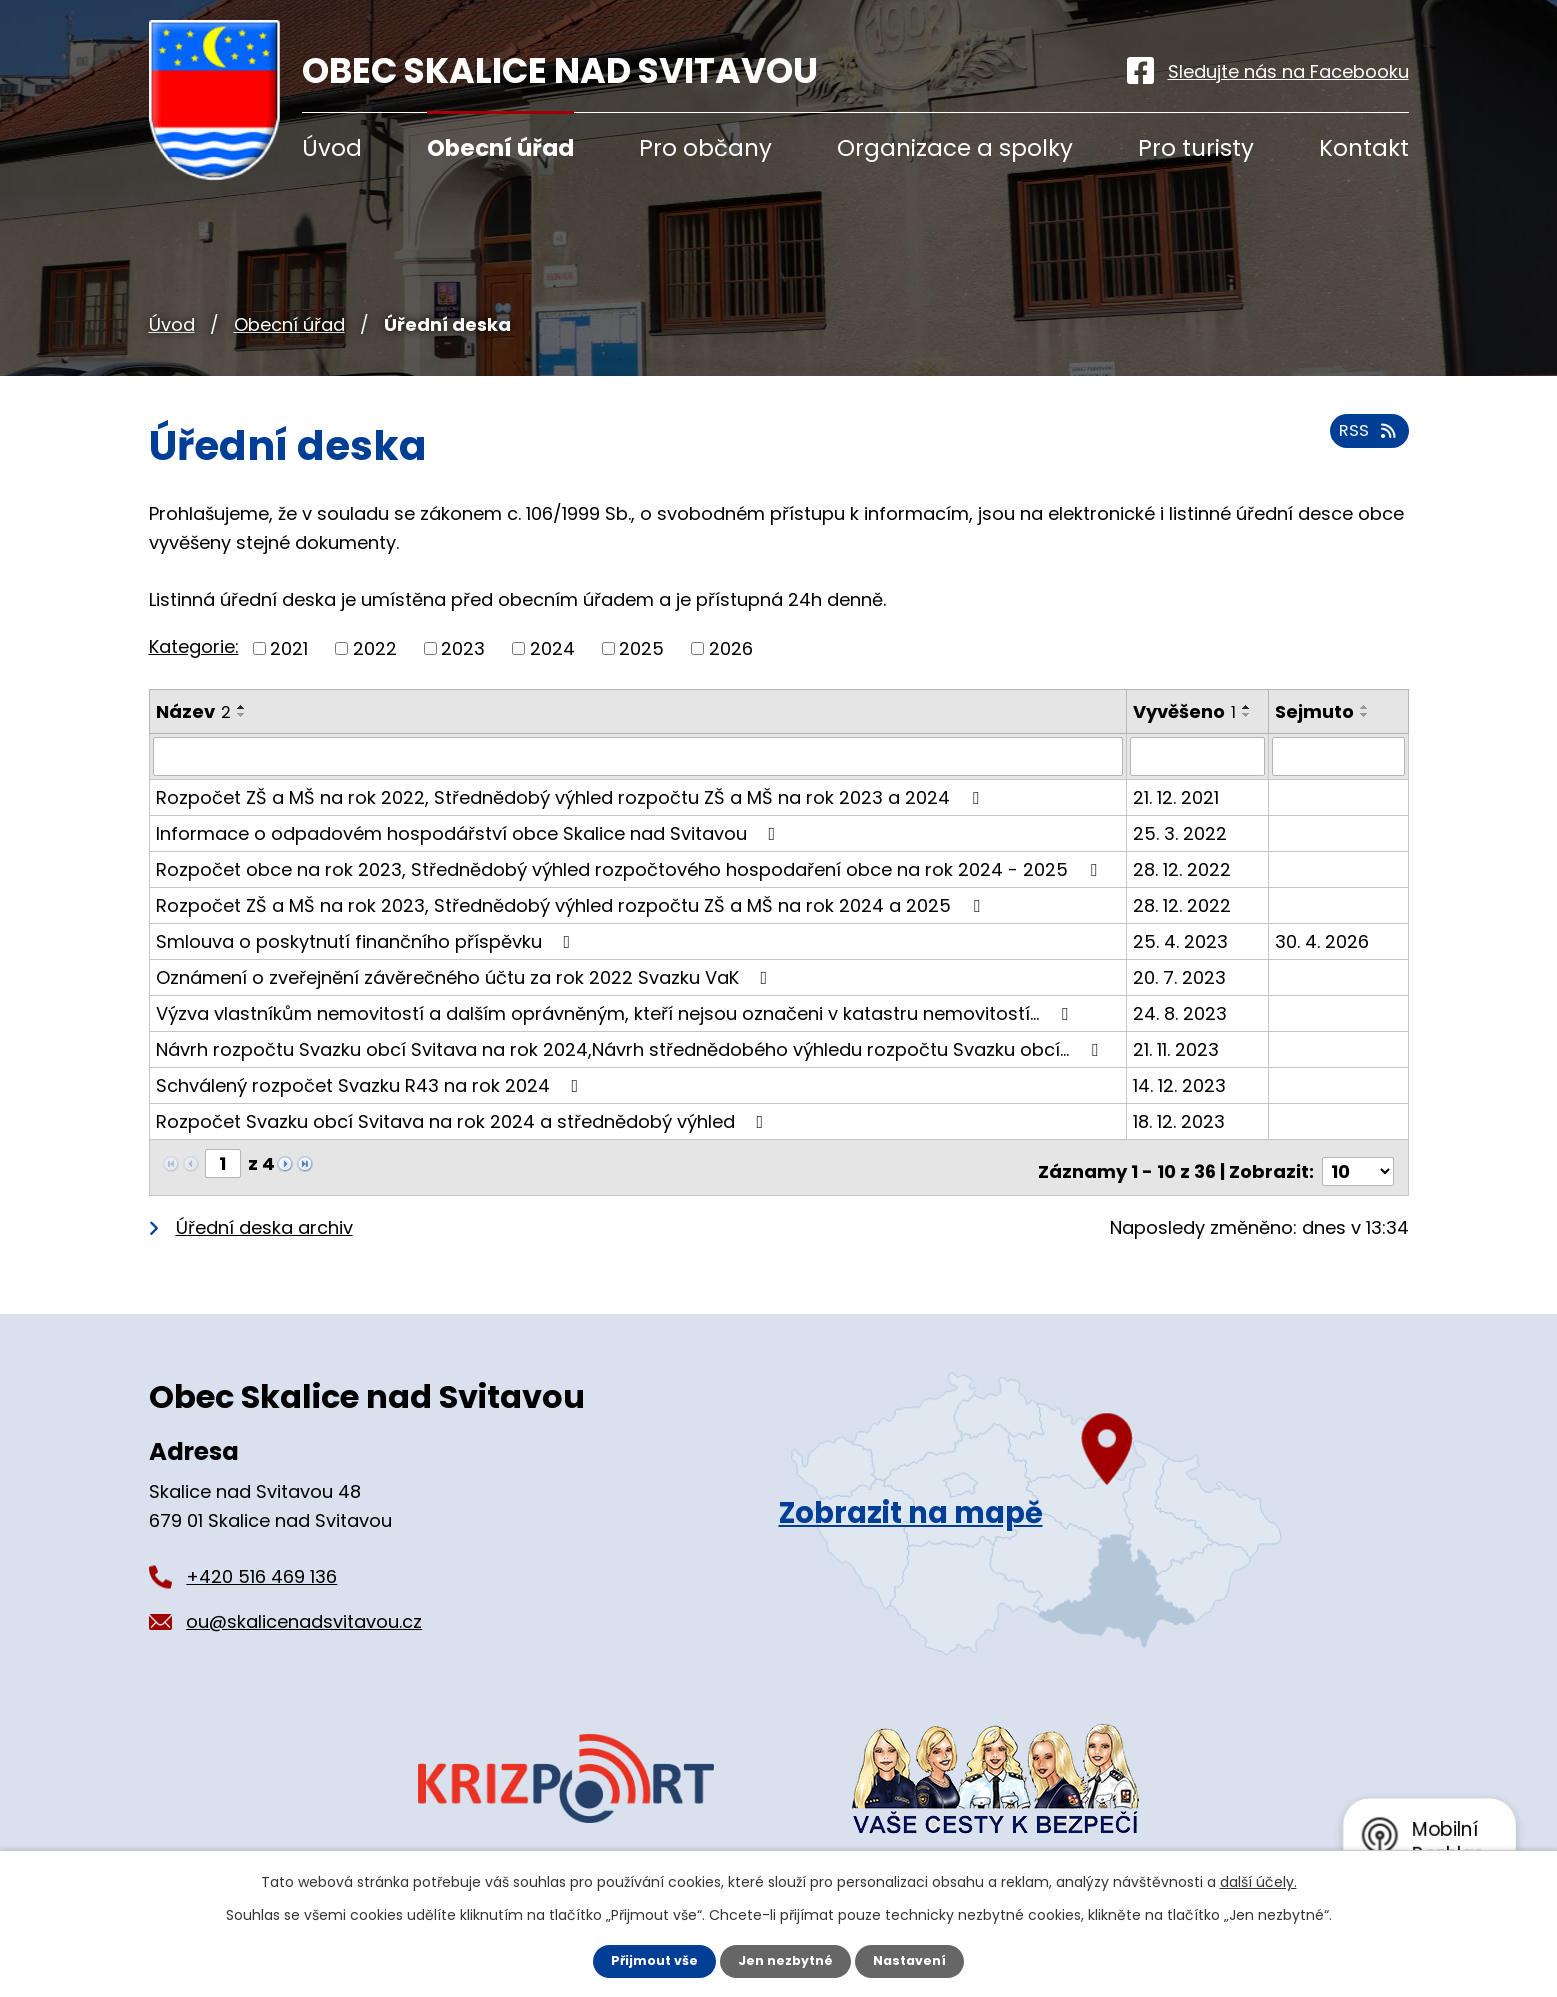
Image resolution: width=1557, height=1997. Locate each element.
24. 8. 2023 (1181, 1012)
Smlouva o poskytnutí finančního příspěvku (367, 940)
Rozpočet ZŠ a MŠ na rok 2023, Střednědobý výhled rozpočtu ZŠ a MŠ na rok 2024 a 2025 (572, 904)
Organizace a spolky (955, 148)
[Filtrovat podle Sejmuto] (1338, 756)
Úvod (172, 324)
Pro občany (705, 148)
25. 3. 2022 (1181, 832)
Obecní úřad (289, 324)
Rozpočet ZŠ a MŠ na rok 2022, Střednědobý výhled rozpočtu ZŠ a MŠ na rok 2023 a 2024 (571, 796)
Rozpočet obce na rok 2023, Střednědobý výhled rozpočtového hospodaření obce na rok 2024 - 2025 (630, 868)
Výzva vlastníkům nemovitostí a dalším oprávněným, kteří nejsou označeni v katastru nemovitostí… (616, 1012)
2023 (463, 648)
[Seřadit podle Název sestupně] (242, 715)
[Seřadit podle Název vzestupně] (242, 707)
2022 (375, 648)
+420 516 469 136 (261, 1566)
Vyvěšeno (1185, 711)
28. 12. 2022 (1183, 868)
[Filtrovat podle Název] (638, 756)
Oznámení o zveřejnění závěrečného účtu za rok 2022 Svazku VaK (466, 976)
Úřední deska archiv (264, 1218)
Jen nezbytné (786, 1960)
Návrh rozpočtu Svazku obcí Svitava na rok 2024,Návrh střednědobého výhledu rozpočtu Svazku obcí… (631, 1048)
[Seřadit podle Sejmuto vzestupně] (1366, 707)
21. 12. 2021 (1177, 796)
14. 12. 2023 (1180, 1084)
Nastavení (919, 1960)
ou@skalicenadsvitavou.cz (304, 1611)
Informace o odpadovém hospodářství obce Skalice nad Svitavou (470, 832)
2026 (731, 648)
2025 (641, 648)
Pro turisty (1196, 148)
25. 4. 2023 (1181, 940)
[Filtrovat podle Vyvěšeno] (1198, 756)
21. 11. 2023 (1177, 1048)
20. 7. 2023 (1180, 976)
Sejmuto (1315, 711)
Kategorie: (194, 646)
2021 (289, 648)
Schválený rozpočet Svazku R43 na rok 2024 (371, 1084)
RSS (1365, 440)
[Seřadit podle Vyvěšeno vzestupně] (1248, 707)
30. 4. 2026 (1323, 940)
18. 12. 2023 (1180, 1120)
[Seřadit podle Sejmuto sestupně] (1366, 715)
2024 (552, 648)
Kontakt (1364, 148)
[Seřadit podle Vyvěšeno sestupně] (1248, 715)
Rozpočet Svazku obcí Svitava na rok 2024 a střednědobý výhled (464, 1120)
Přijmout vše (646, 1960)
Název (193, 711)
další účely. (1258, 1880)
